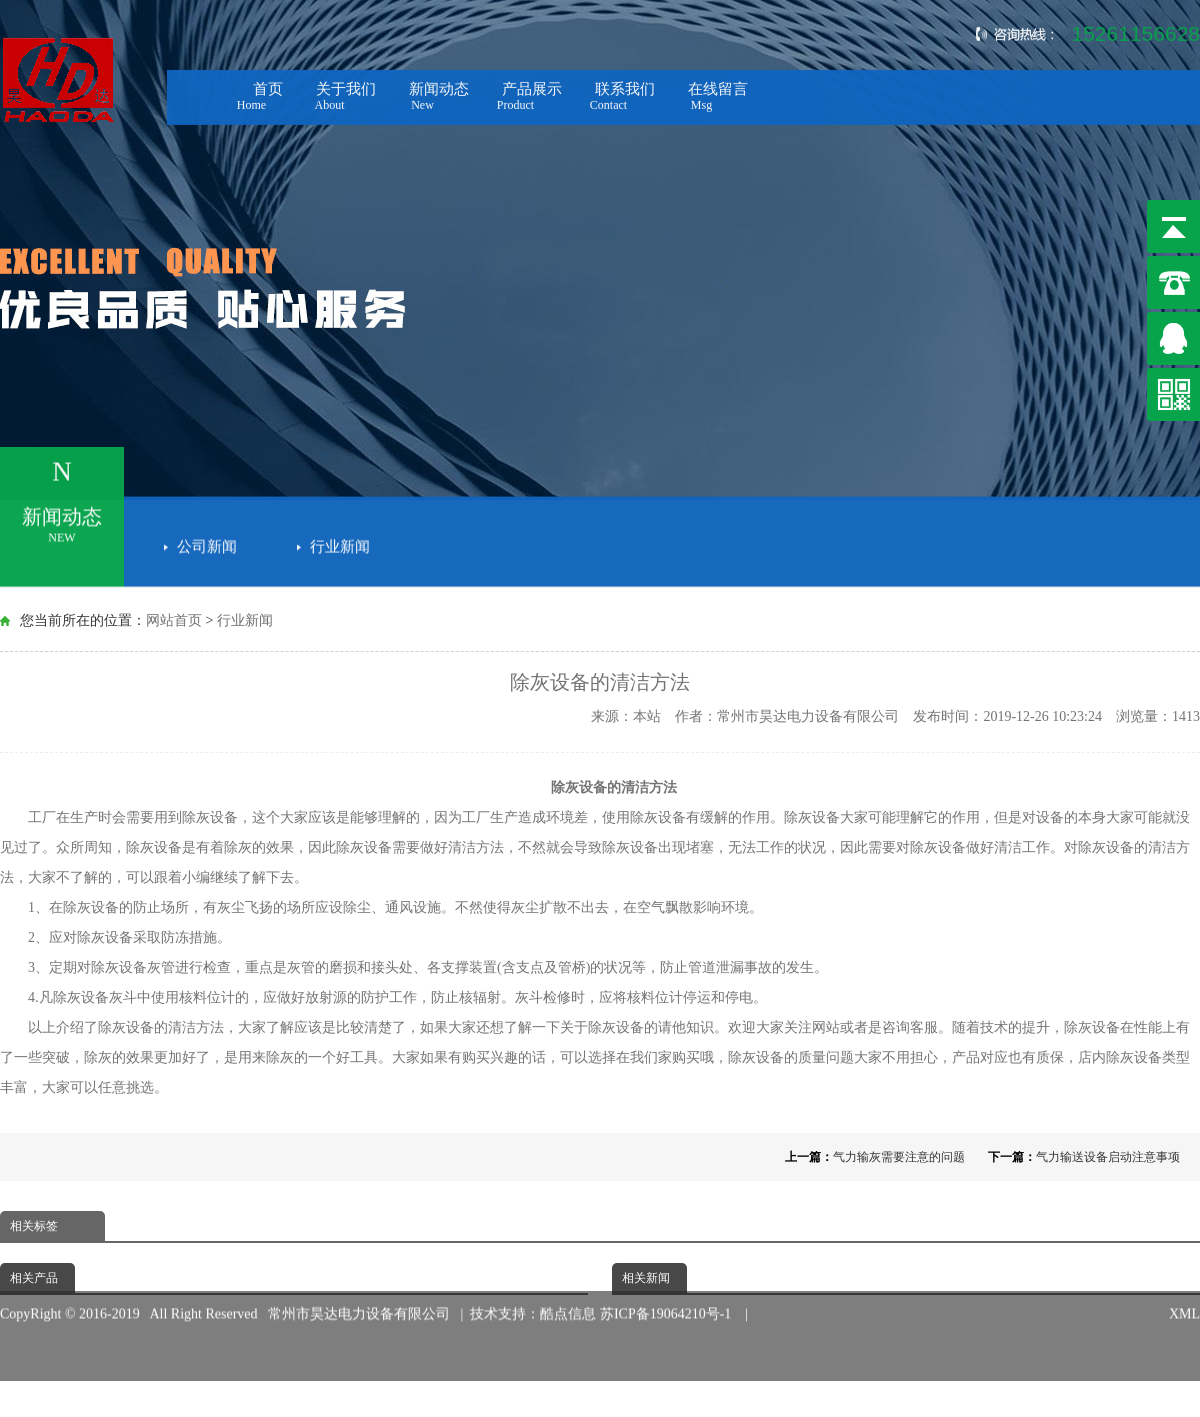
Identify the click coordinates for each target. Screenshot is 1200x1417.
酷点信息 (568, 1302)
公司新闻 (207, 544)
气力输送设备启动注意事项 (1108, 1157)
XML (1184, 1302)
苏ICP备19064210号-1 (669, 1302)
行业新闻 (340, 544)
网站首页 (174, 620)
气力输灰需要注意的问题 (899, 1157)
